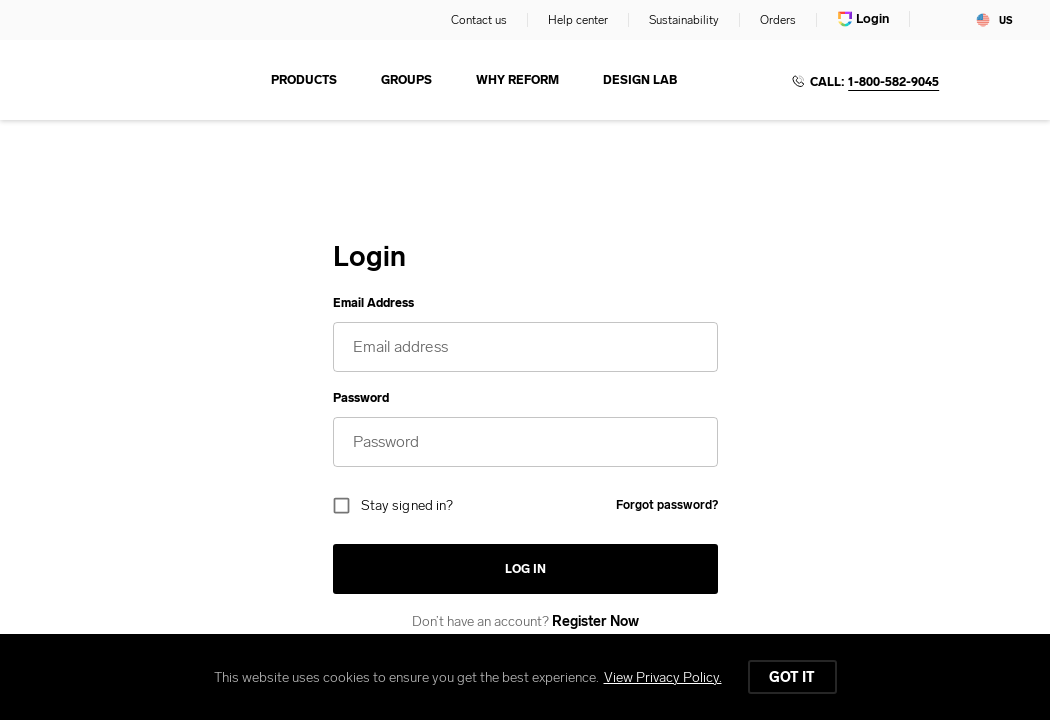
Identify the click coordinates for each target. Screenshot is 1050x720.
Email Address (373, 303)
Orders (778, 20)
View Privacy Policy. (663, 677)
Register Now (595, 621)
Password (361, 398)
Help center (578, 20)
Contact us (479, 20)
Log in (525, 569)
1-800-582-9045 (893, 82)
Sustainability (684, 20)
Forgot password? (667, 505)
